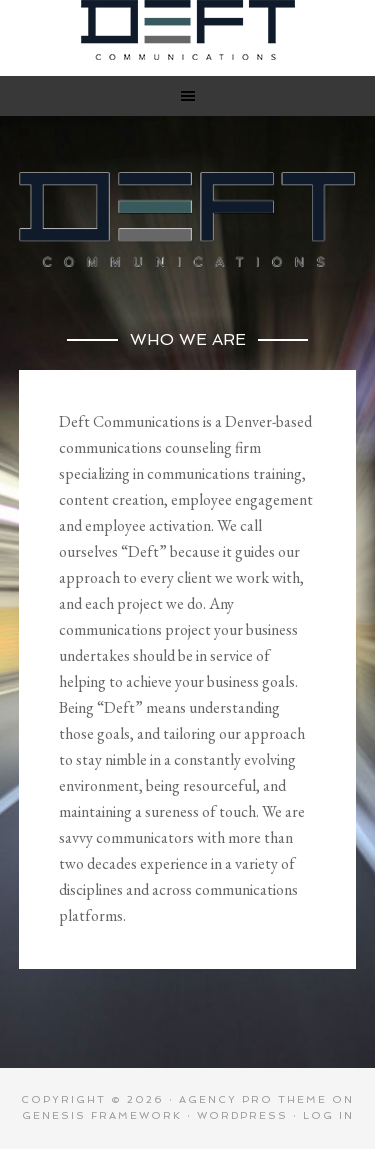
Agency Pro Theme (253, 1099)
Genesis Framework (102, 1115)
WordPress (242, 1115)
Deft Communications (188, 30)
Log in (328, 1115)
